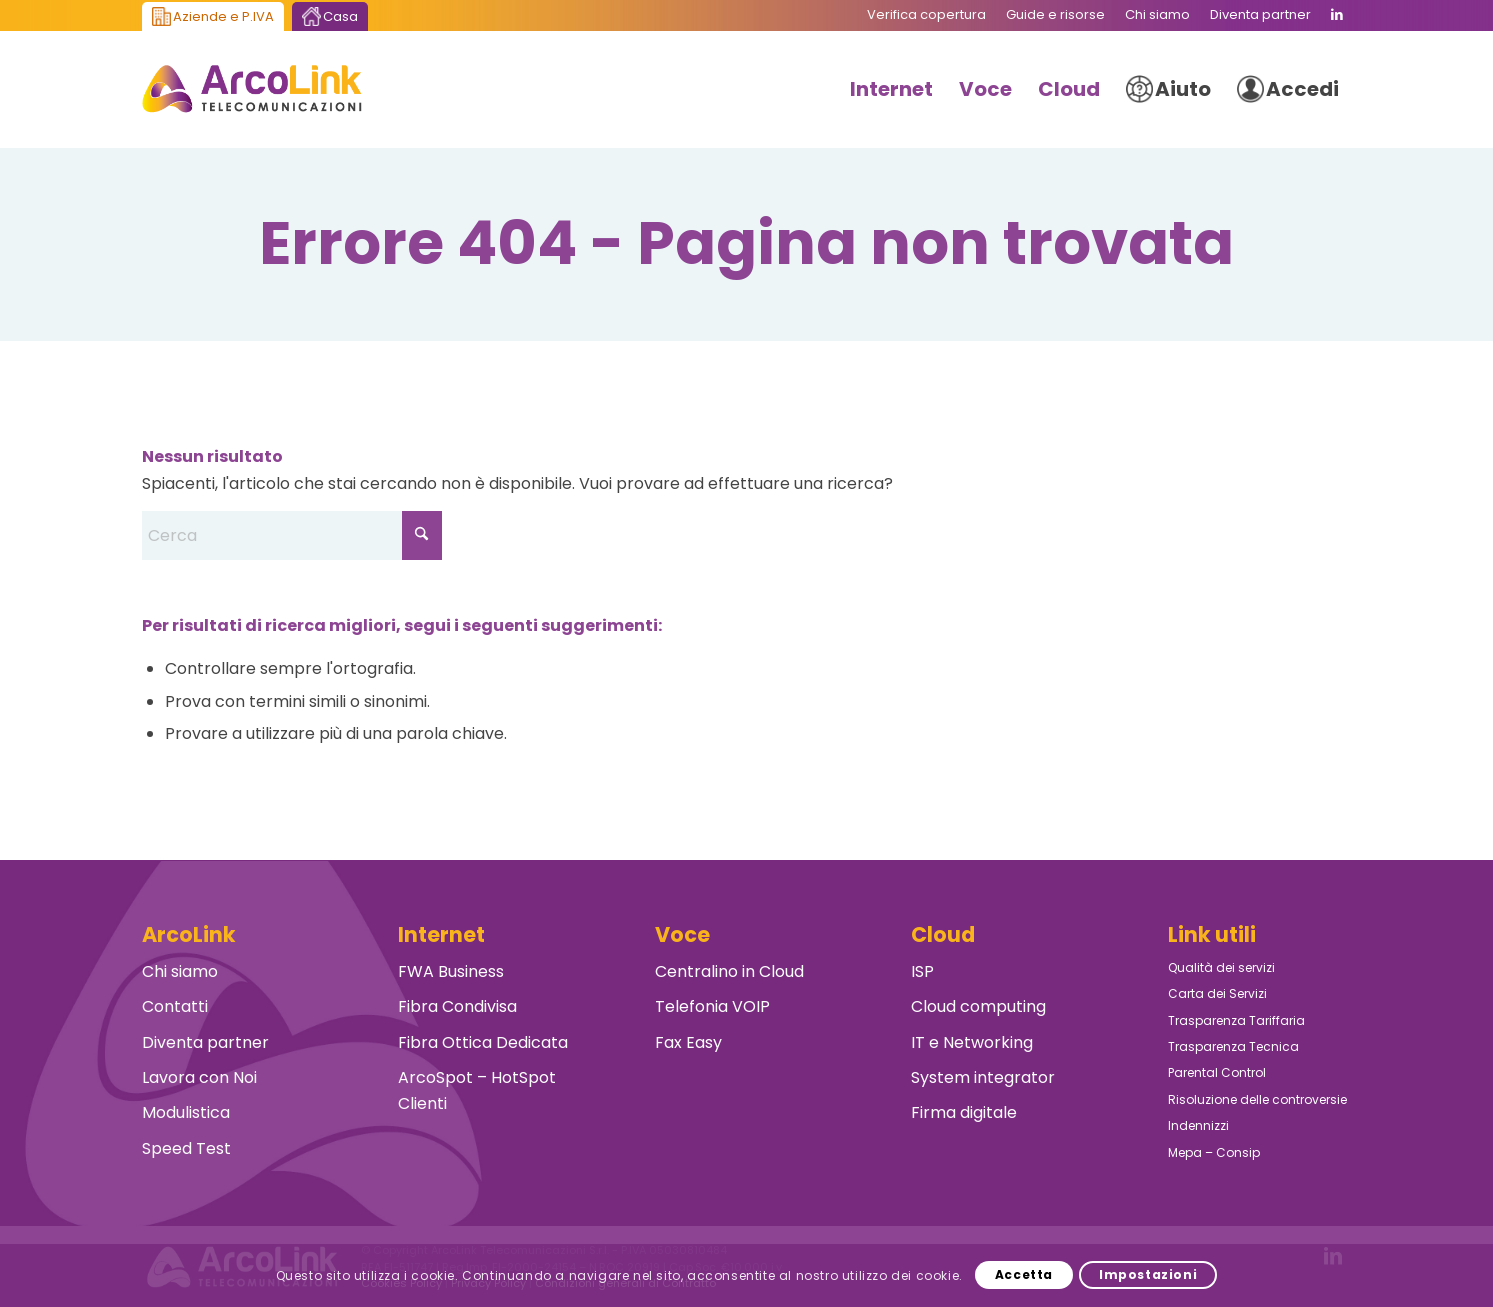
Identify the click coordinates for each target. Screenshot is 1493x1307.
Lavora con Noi (199, 1077)
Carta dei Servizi (1217, 993)
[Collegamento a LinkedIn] (1337, 15)
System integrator (983, 1077)
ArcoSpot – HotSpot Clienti (477, 1090)
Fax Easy (688, 1042)
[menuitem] (926, 15)
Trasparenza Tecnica (1233, 1046)
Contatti (175, 1006)
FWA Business (451, 971)
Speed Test (186, 1148)
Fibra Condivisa (457, 1006)
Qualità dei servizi (1221, 967)
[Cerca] (292, 535)
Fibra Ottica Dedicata (483, 1042)
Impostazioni (1148, 1274)
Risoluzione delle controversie (1257, 1099)
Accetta (1024, 1274)
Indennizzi (1198, 1125)
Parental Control (1217, 1072)
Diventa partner (205, 1042)
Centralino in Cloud (729, 971)
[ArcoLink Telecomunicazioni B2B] (252, 89)
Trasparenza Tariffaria (1236, 1020)
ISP (922, 971)
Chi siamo (180, 971)
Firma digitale (964, 1112)
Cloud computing (978, 1006)
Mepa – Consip (1214, 1152)
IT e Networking (972, 1042)
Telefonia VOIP (712, 1006)
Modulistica (186, 1112)
